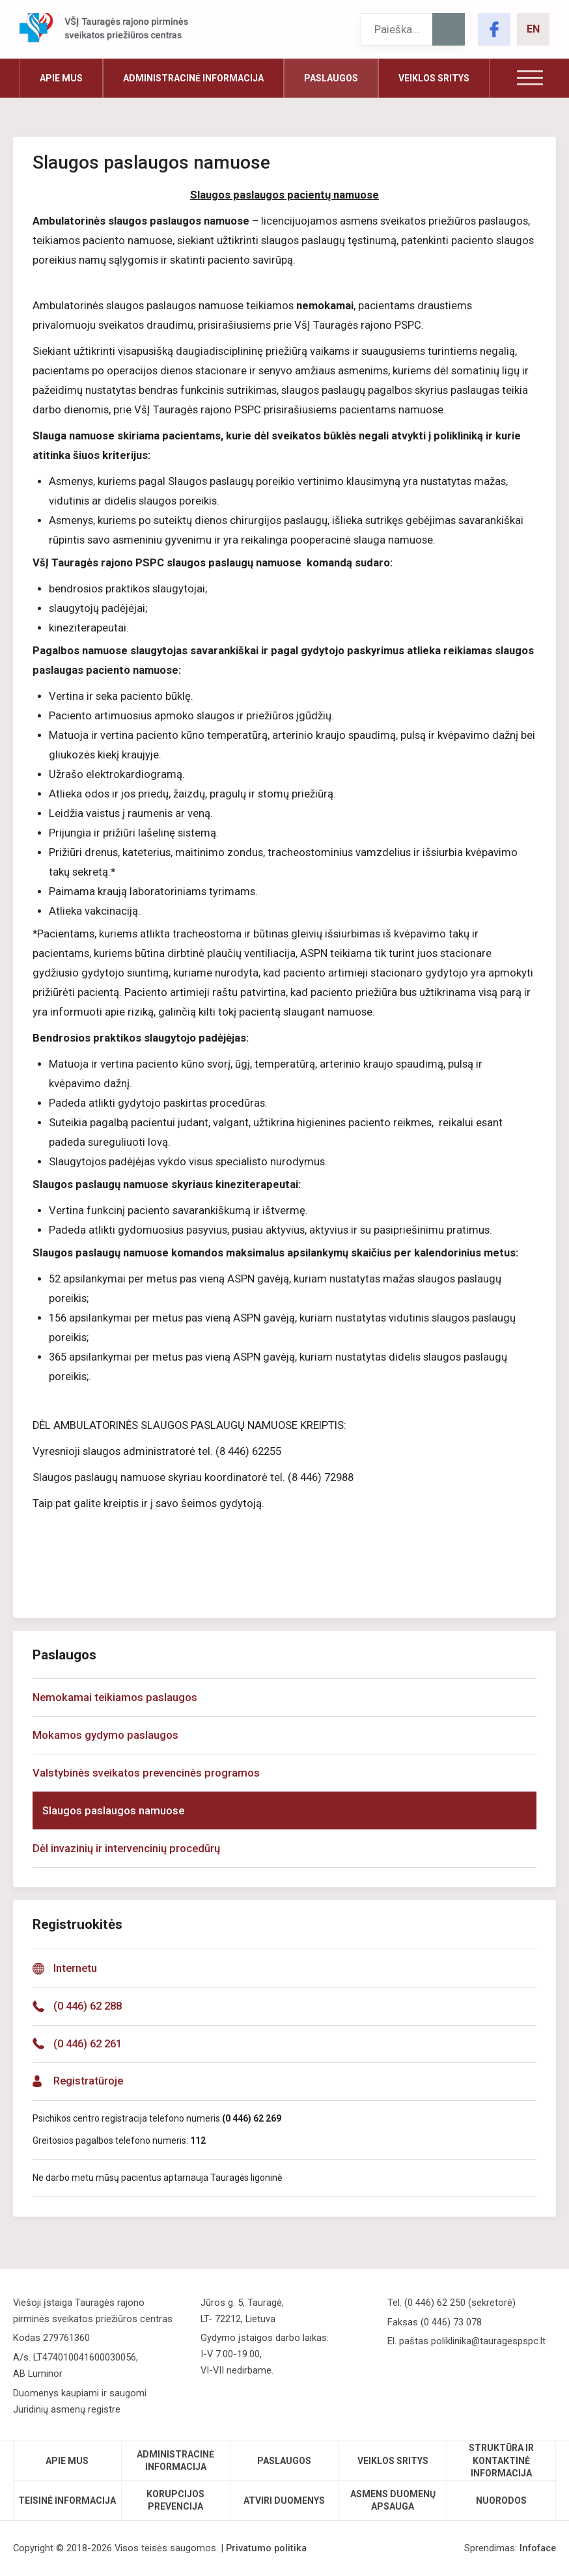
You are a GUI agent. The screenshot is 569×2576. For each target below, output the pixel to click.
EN (533, 29)
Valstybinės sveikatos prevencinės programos (146, 1773)
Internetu (75, 1968)
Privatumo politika (266, 2548)
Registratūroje (88, 2081)
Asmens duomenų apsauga (393, 2500)
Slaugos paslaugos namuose (113, 1811)
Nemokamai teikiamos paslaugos (115, 1697)
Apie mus (61, 78)
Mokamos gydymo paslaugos (105, 1735)
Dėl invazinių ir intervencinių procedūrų (126, 1848)
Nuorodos (501, 2500)
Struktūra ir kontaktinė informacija (501, 2460)
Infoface (538, 2548)
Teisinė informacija (67, 2500)
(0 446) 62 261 (87, 2044)
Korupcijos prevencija (175, 2500)
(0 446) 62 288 (87, 2006)
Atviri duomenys (284, 2500)
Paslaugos (331, 78)
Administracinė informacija (193, 78)
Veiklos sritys (433, 78)
